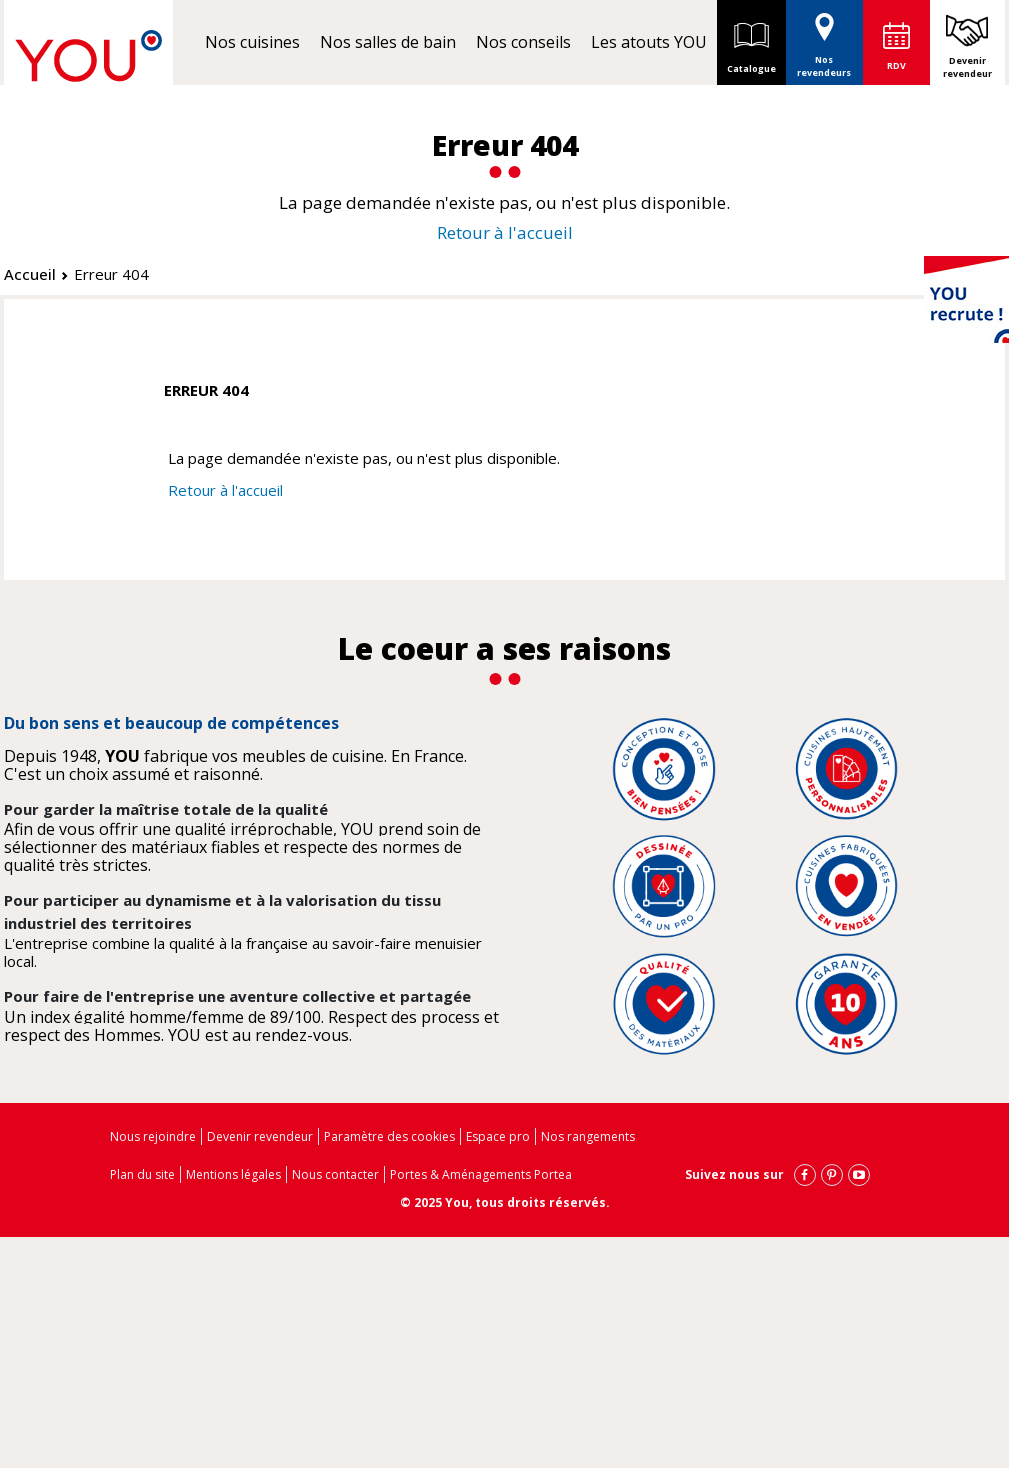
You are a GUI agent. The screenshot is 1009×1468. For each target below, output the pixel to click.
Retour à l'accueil (505, 232)
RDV (896, 65)
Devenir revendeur (967, 67)
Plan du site (142, 1174)
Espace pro (498, 1136)
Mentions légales (233, 1174)
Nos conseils (523, 42)
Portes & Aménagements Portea (481, 1174)
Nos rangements (588, 1136)
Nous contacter (335, 1174)
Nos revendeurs (824, 39)
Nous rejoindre (153, 1136)
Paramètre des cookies (389, 1136)
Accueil (30, 274)
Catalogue (751, 42)
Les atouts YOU (649, 42)
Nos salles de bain (388, 42)
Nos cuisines (252, 42)
